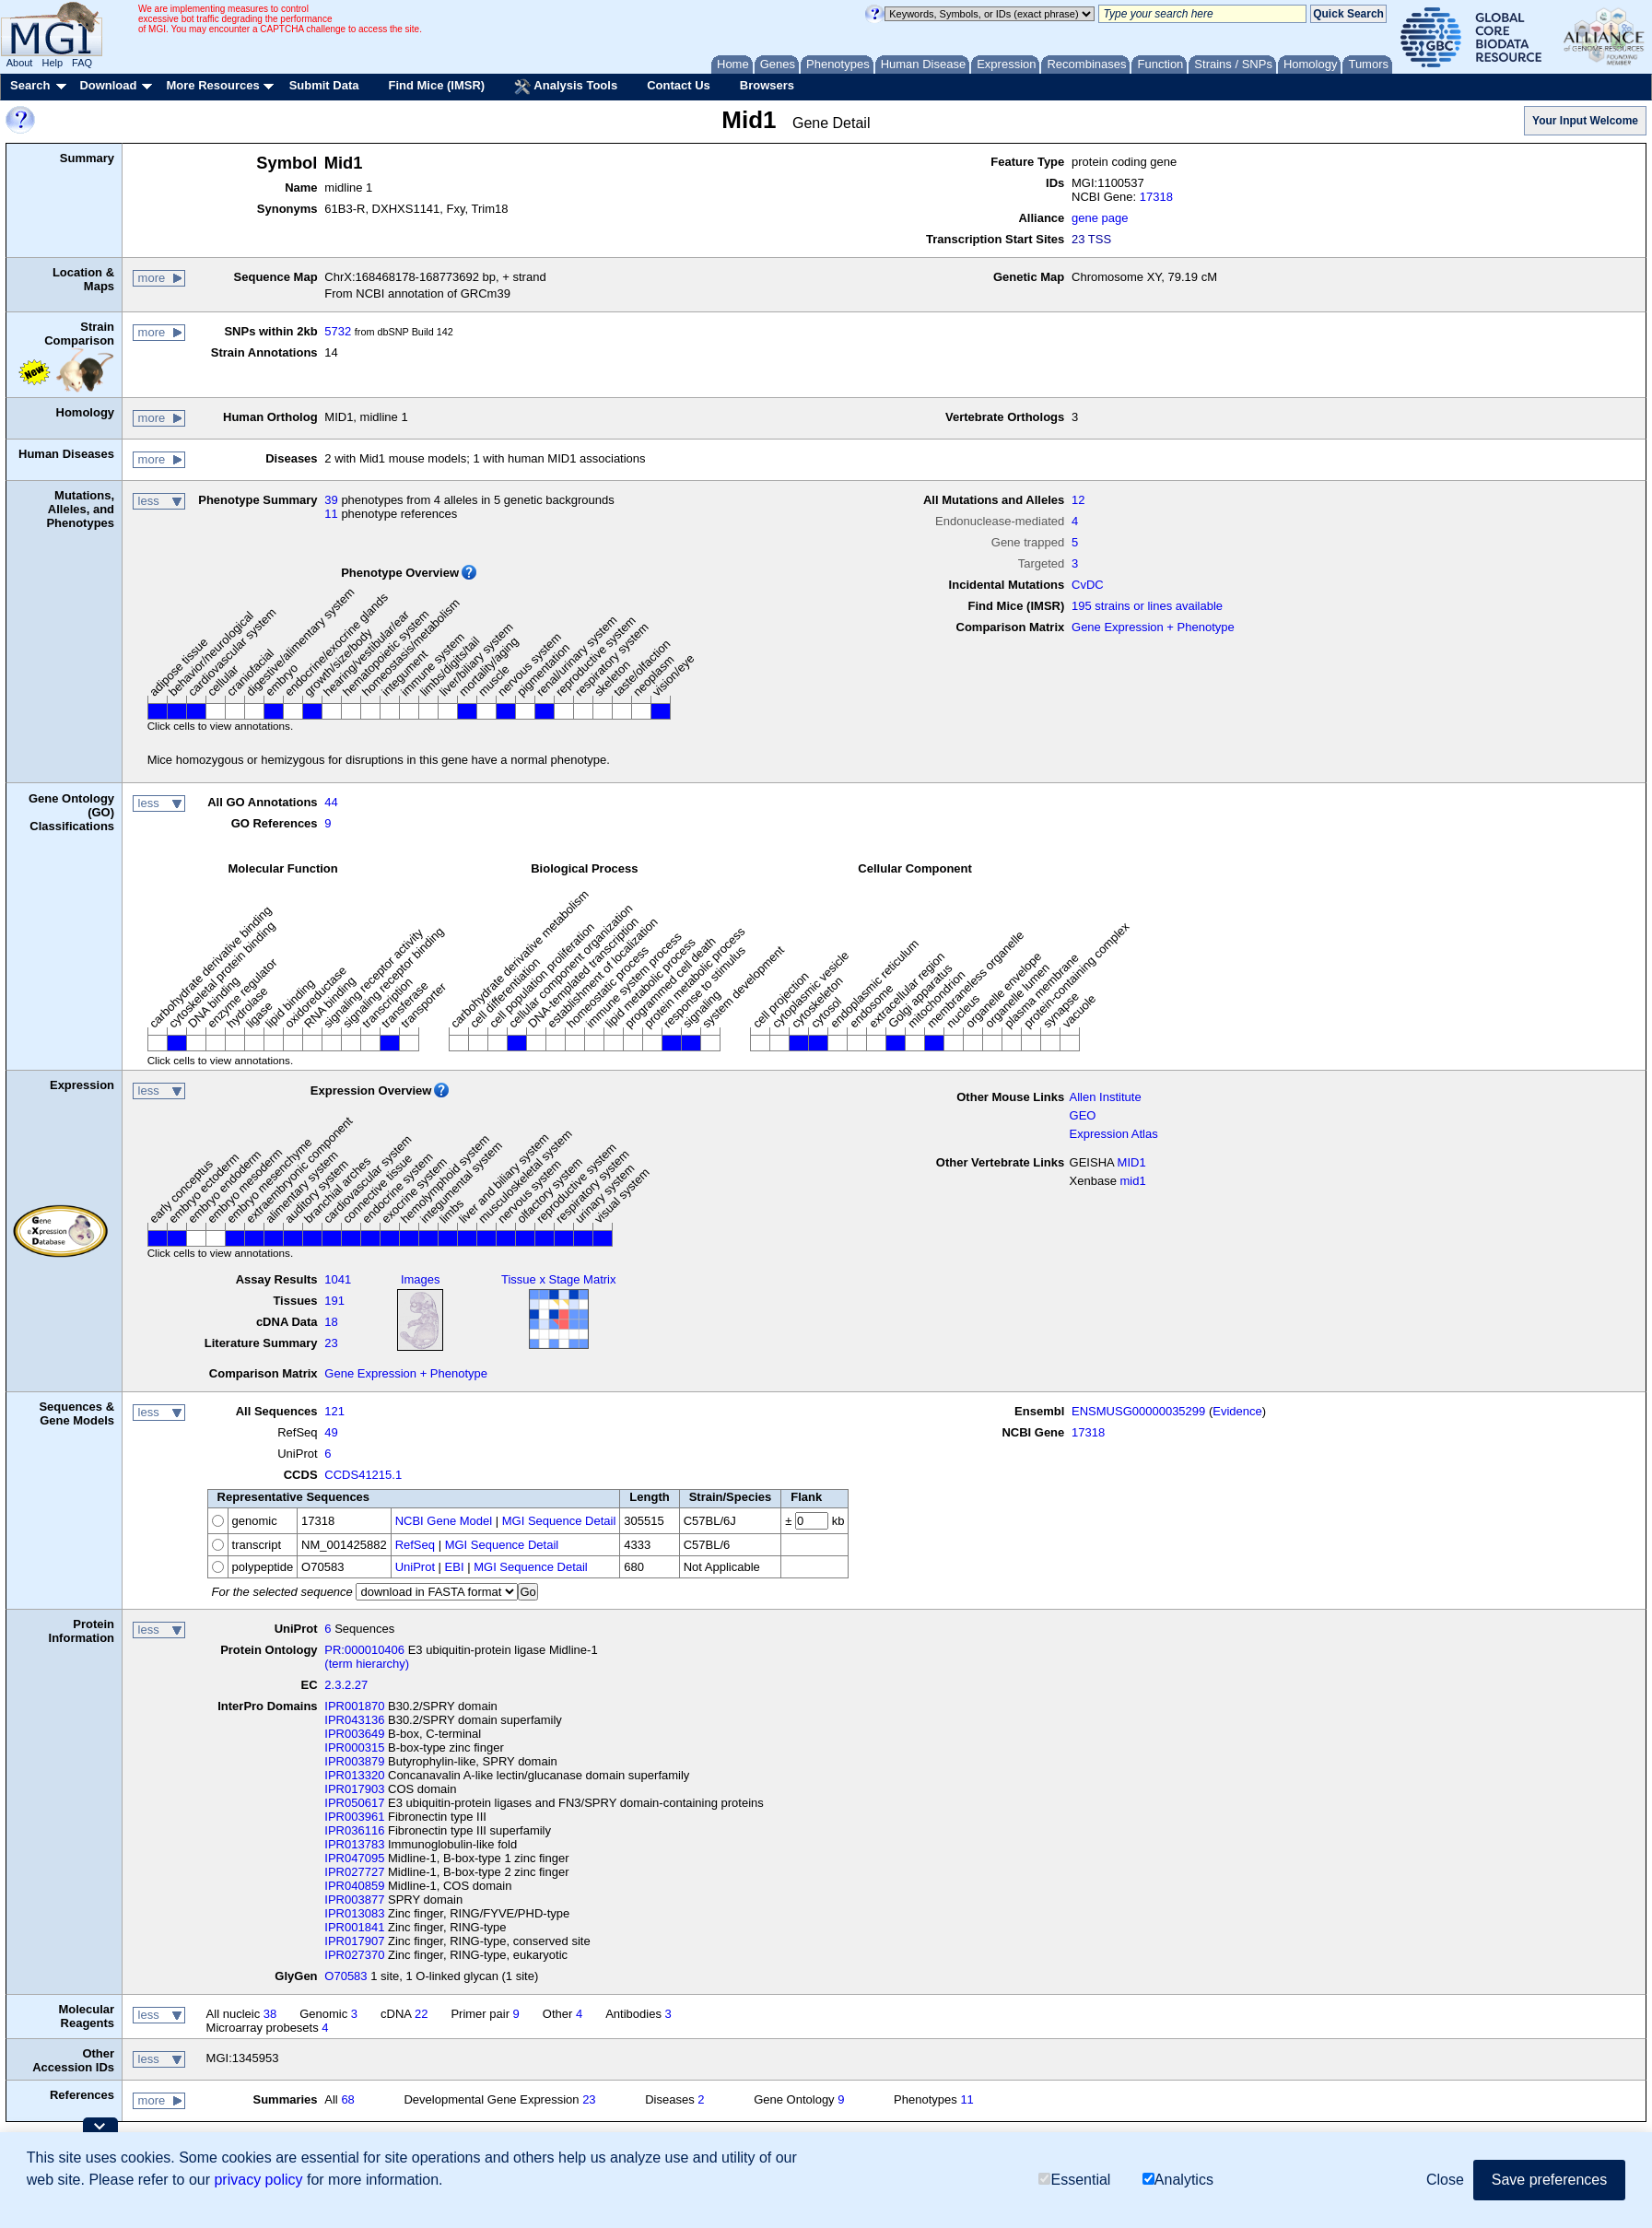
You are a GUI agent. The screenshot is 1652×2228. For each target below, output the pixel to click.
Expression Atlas (1114, 1134)
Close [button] (1445, 2179)
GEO (1083, 1115)
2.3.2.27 (346, 1685)
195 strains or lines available (1147, 606)
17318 (1156, 197)
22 (421, 2014)
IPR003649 (354, 1734)
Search (30, 85)
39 (330, 500)
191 (334, 1300)
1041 (337, 1279)
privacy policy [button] (258, 2179)
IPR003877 (354, 1899)
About (19, 62)
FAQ (82, 62)
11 (330, 514)
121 (334, 1411)
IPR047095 (354, 1858)
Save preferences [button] (1549, 2179)
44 (330, 802)
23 (330, 1343)
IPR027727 (354, 1872)
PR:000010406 (364, 1650)
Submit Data (324, 85)
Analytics (1177, 2179)
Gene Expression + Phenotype (1153, 627)
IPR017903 (354, 1789)
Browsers (767, 85)
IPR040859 (354, 1886)
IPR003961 (354, 1816)
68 (347, 2099)
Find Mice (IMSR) (436, 85)
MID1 (1132, 1162)
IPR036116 (354, 1830)
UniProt (415, 1567)
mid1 (1133, 1181)
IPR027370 (354, 1955)
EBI (454, 1567)
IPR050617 (354, 1803)
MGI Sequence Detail (559, 1521)
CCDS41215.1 (363, 1475)
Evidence (1237, 1411)
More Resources (212, 85)
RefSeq (415, 1545)
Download (107, 85)
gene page (1100, 218)
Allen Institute (1106, 1097)
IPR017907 (354, 1941)
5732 (337, 331)
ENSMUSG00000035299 (1138, 1411)
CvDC (1088, 585)
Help (52, 62)
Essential (1074, 2179)
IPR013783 (354, 1844)
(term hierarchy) (366, 1664)
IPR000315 (354, 1747)
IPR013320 (354, 1775)
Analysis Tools (565, 86)
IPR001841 (354, 1927)
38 (270, 2014)
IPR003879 (354, 1761)
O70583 (345, 1976)
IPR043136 (354, 1720)
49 (330, 1432)
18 (330, 1322)
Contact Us (678, 85)
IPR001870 (354, 1706)
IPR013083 (354, 1913)
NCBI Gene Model (444, 1521)
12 (1078, 500)
